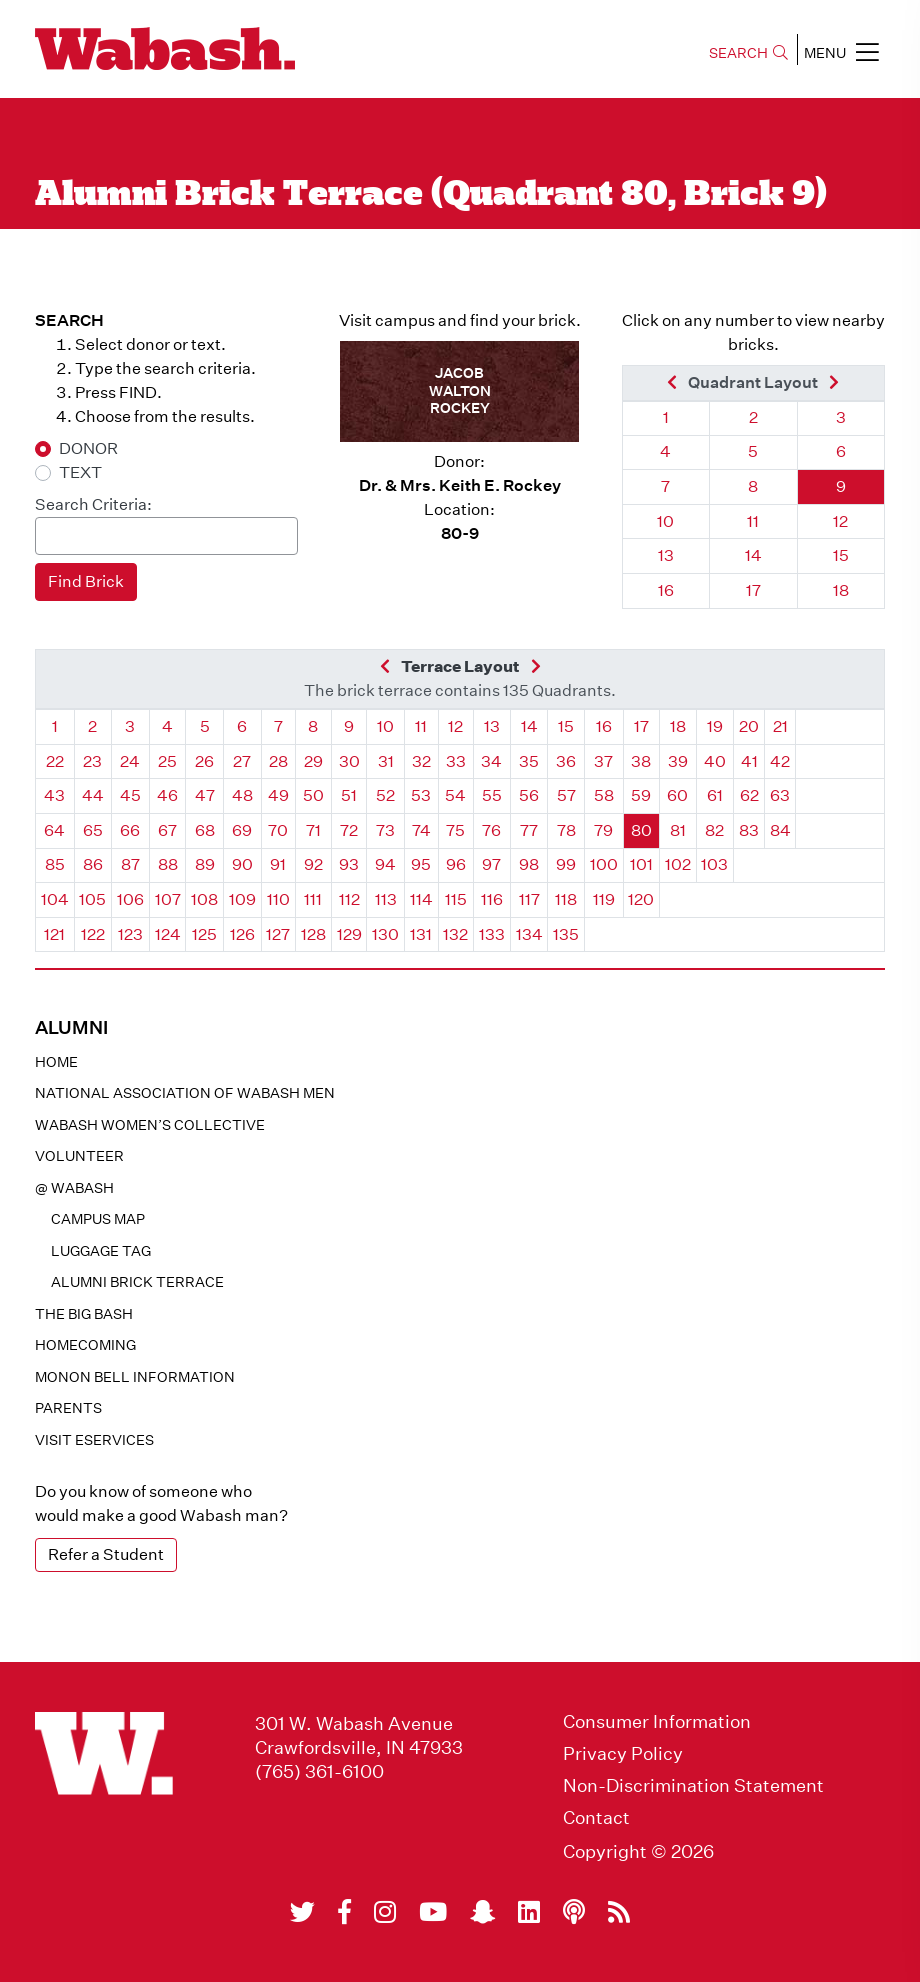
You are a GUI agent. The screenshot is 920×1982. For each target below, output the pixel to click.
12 (840, 521)
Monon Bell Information (135, 1377)
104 (55, 899)
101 (641, 864)
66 (130, 830)
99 (566, 864)
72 (349, 830)
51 (349, 795)
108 (204, 899)
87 (130, 864)
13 (666, 555)
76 (491, 830)
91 (278, 864)
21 (780, 726)
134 (529, 934)
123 (130, 934)
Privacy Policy (623, 1754)
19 (715, 726)
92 (313, 864)
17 (753, 590)
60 (677, 795)
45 (130, 795)
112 (349, 899)
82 (714, 830)
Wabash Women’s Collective (150, 1125)
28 (278, 761)
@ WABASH (74, 1188)
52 (385, 795)
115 (456, 899)
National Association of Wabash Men (185, 1093)
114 (421, 899)
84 (780, 830)
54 (455, 795)
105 (92, 899)
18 (841, 590)
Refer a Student (106, 1554)
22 (55, 761)
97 (491, 864)
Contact (596, 1818)
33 (456, 761)
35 (529, 761)
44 (93, 795)
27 (242, 761)
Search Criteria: (93, 504)
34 (491, 761)
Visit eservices (94, 1440)
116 (492, 899)
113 (386, 899)
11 (753, 521)
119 (604, 899)
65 (93, 830)
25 (167, 761)
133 (492, 934)
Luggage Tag (101, 1251)
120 (641, 899)
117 (529, 899)
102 (678, 864)
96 (456, 864)
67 (167, 830)
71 (313, 830)
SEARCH (748, 53)
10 (665, 521)
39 (678, 761)
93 (349, 864)
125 (204, 934)
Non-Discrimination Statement (693, 1786)
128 (313, 934)
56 (529, 795)
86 (93, 864)
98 (529, 864)
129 (349, 934)
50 (313, 795)
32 (421, 761)
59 (641, 795)
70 (278, 830)
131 (421, 934)
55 (492, 795)
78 (566, 830)
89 (205, 864)
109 (242, 899)
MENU (841, 52)
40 (715, 761)
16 (666, 590)
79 (603, 830)
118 (566, 899)
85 (55, 864)
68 (205, 830)
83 (749, 830)
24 (130, 761)
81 (678, 830)
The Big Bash (84, 1314)
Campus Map (98, 1219)
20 (749, 726)
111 (313, 899)
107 (168, 899)
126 (242, 934)
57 (566, 795)
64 (54, 830)
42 (780, 761)
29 (313, 761)
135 (566, 934)
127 (278, 934)
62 (749, 795)
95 (421, 864)
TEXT (80, 472)
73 (385, 830)
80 (641, 830)
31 (386, 761)
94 (385, 864)
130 (385, 934)
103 (714, 864)
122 (93, 934)
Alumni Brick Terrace (137, 1282)
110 (278, 899)
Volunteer (79, 1156)
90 (242, 864)
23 (92, 761)
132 (455, 934)
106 (130, 899)
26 (204, 761)
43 (54, 795)
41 (749, 761)
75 (455, 830)
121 (54, 934)
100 (604, 864)
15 (841, 555)
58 (604, 795)
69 (242, 830)
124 (168, 934)
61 (715, 795)
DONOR (88, 448)
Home (56, 1062)
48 (242, 795)
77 (529, 830)
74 (421, 830)
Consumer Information (657, 1722)
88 (168, 864)
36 (566, 761)
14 (753, 555)
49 (278, 795)
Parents (68, 1408)
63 (780, 795)
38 (641, 761)
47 (205, 795)
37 (603, 761)
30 (349, 761)
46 (167, 795)
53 (421, 795)
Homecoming (85, 1345)
